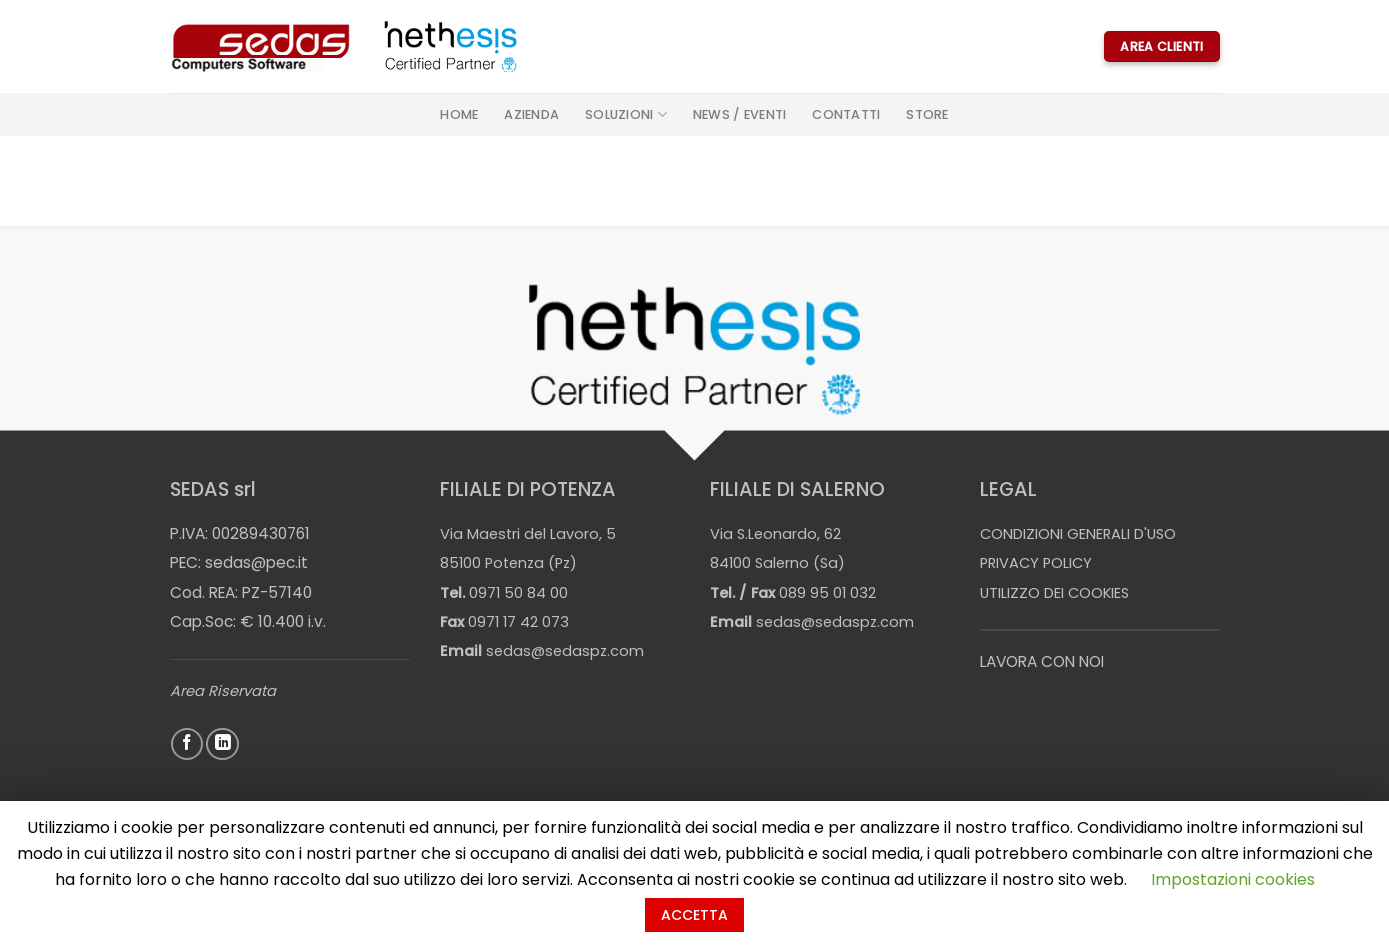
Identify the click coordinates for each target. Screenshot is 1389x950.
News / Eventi (739, 114)
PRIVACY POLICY (1036, 563)
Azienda (531, 114)
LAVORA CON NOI (1042, 661)
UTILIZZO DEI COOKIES (1054, 593)
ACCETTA (694, 915)
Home (459, 114)
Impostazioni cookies (1233, 879)
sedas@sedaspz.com (565, 651)
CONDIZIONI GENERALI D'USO (1078, 534)
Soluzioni (626, 114)
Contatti (846, 114)
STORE (927, 114)
